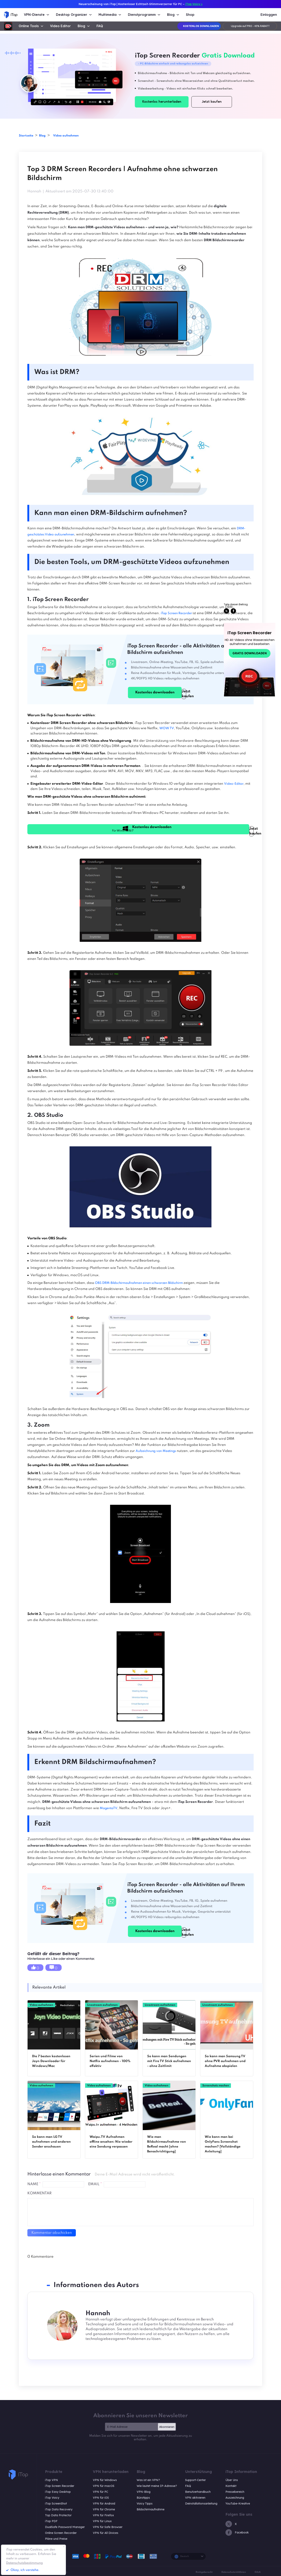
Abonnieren (166, 2426)
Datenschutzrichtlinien (233, 2571)
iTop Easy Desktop (58, 2491)
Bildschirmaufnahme (150, 2508)
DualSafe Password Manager (65, 2526)
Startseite (28, 136)
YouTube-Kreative (237, 2503)
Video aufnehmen (77, 136)
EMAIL (95, 2183)
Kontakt (230, 2485)
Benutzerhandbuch (198, 2491)
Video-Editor (235, 783)
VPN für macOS (103, 2485)
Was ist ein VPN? (148, 2479)
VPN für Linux (102, 2520)
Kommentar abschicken (51, 2232)
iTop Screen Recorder (178, 613)
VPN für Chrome (104, 2508)
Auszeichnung (234, 2497)
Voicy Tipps (144, 2503)
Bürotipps (143, 2497)
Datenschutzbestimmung (24, 2563)
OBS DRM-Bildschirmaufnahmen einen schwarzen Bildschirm (145, 1282)
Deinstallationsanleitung (201, 2503)
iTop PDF (51, 2520)
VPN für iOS (101, 2497)
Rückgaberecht (204, 2571)
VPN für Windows (105, 2479)
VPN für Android (104, 2503)
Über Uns (231, 2479)
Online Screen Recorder (61, 2532)
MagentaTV (110, 1807)
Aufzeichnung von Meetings (158, 1450)
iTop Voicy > (194, 4)
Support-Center (195, 2479)
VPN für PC (100, 2491)
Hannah (34, 191)
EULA (258, 2571)
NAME (34, 2183)
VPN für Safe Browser (107, 2526)
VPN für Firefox (103, 2514)
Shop (190, 15)
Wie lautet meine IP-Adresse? (157, 2485)
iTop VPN (51, 2479)
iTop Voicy (52, 2497)
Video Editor (60, 26)
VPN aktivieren (195, 2497)
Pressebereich (234, 2491)
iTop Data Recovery (58, 2508)
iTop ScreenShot (56, 2503)
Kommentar (39, 2192)
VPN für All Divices (105, 2532)
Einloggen (269, 15)
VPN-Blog (143, 2491)
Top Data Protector (58, 2514)
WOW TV (167, 728)
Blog (47, 136)
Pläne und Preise (56, 2538)
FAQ (100, 26)
